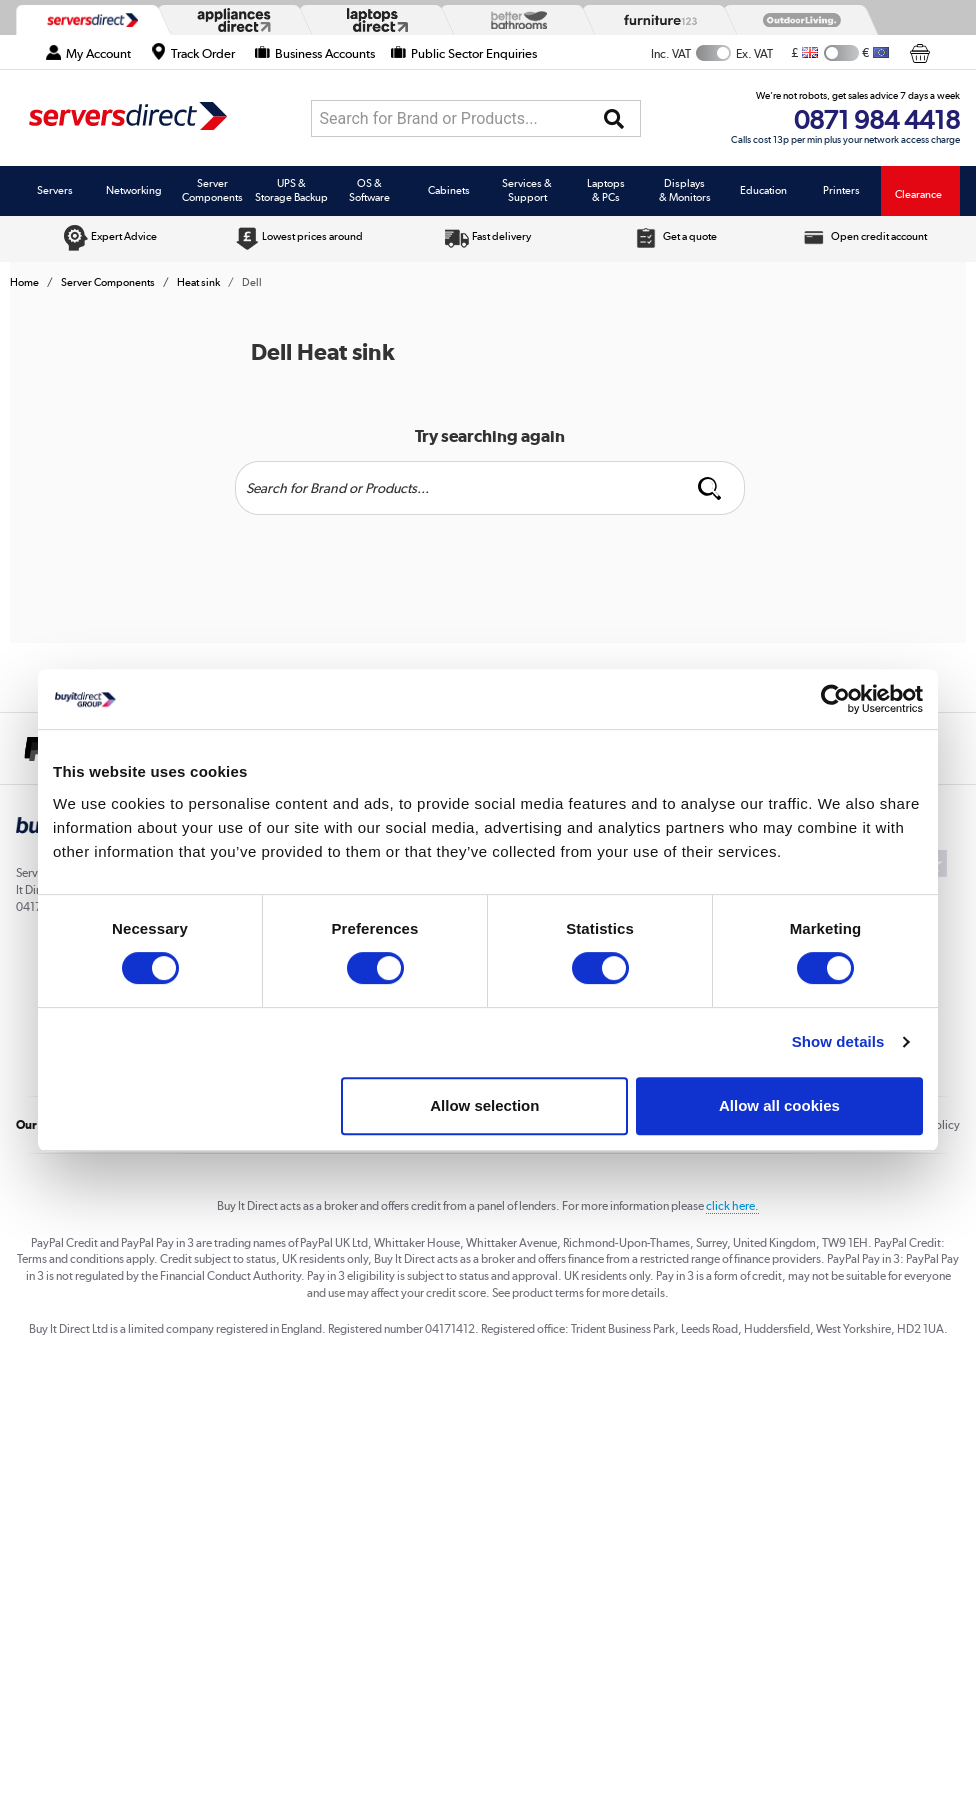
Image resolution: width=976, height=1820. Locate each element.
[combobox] (476, 118)
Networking (134, 190)
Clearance (918, 194)
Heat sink (198, 282)
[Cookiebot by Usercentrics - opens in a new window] (835, 699)
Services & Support (527, 190)
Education (763, 190)
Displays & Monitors (685, 190)
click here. (732, 1206)
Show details (838, 1041)
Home (24, 282)
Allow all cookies (779, 1105)
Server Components (212, 190)
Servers (55, 190)
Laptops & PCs (606, 190)
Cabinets (449, 190)
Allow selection (484, 1105)
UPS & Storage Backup (291, 190)
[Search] (614, 119)
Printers (841, 190)
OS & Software (369, 190)
